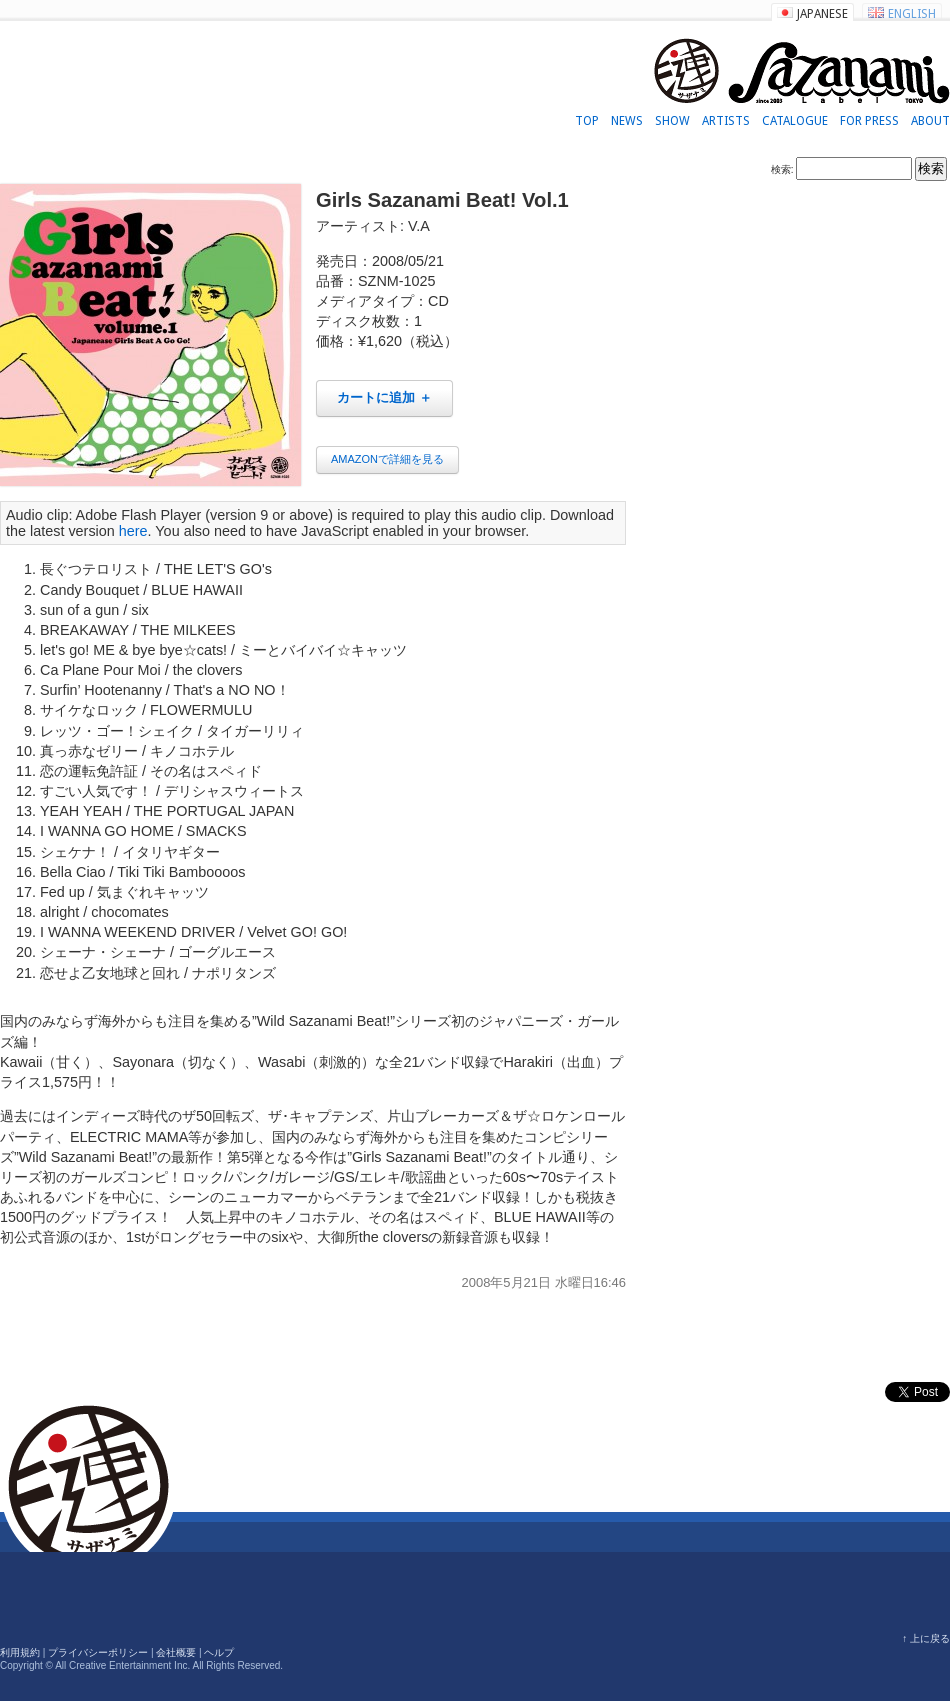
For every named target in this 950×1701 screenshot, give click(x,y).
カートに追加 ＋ (384, 397)
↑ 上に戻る (926, 1638)
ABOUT (930, 121)
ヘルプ (219, 1652)
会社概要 (176, 1652)
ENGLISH (912, 14)
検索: (782, 169)
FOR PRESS (869, 121)
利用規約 (20, 1652)
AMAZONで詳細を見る (387, 459)
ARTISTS (726, 121)
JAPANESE (822, 14)
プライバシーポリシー (98, 1652)
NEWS (627, 121)
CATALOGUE (795, 121)
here (133, 531)
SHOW (672, 121)
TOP (587, 121)
